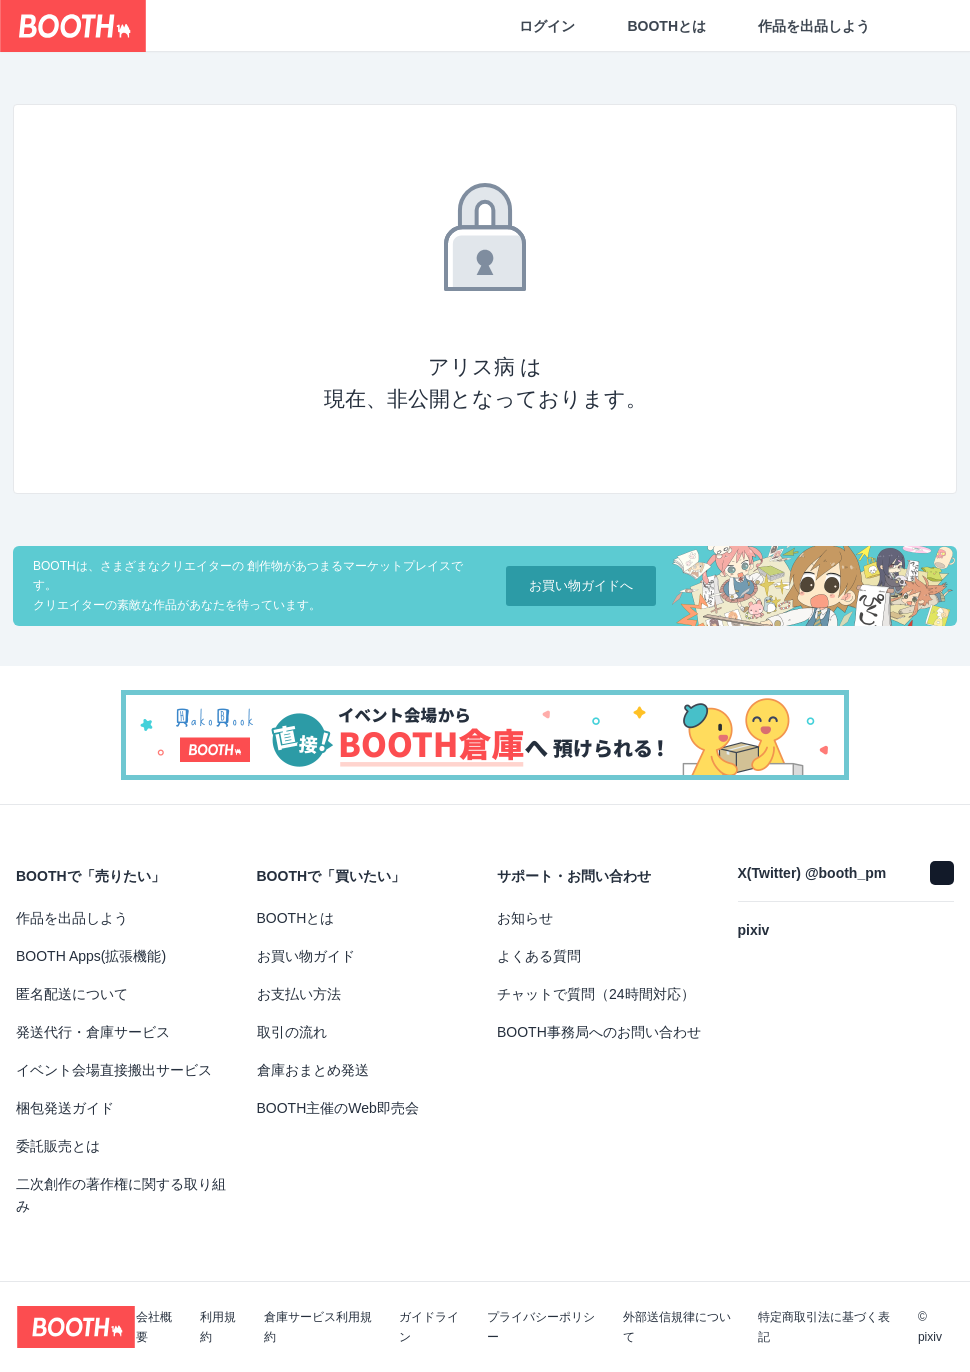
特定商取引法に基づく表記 (824, 1327)
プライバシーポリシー (541, 1327)
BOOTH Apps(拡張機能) (91, 956)
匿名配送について (72, 994)
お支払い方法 (299, 994)
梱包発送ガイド (65, 1108)
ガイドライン (429, 1327)
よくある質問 (539, 956)
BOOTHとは (666, 26)
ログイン (547, 26)
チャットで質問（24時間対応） (596, 994)
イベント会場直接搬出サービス (114, 1070)
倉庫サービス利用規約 (318, 1327)
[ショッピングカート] (922, 26)
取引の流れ (292, 1032)
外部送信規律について (677, 1327)
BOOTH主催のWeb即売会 (338, 1108)
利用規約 (218, 1327)
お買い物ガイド (306, 956)
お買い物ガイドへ (581, 585)
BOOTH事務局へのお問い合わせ (599, 1032)
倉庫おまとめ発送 (313, 1070)
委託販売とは (58, 1146)
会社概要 (154, 1327)
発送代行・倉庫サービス (93, 1032)
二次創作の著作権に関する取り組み (121, 1195)
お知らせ (525, 918)
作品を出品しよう (814, 26)
